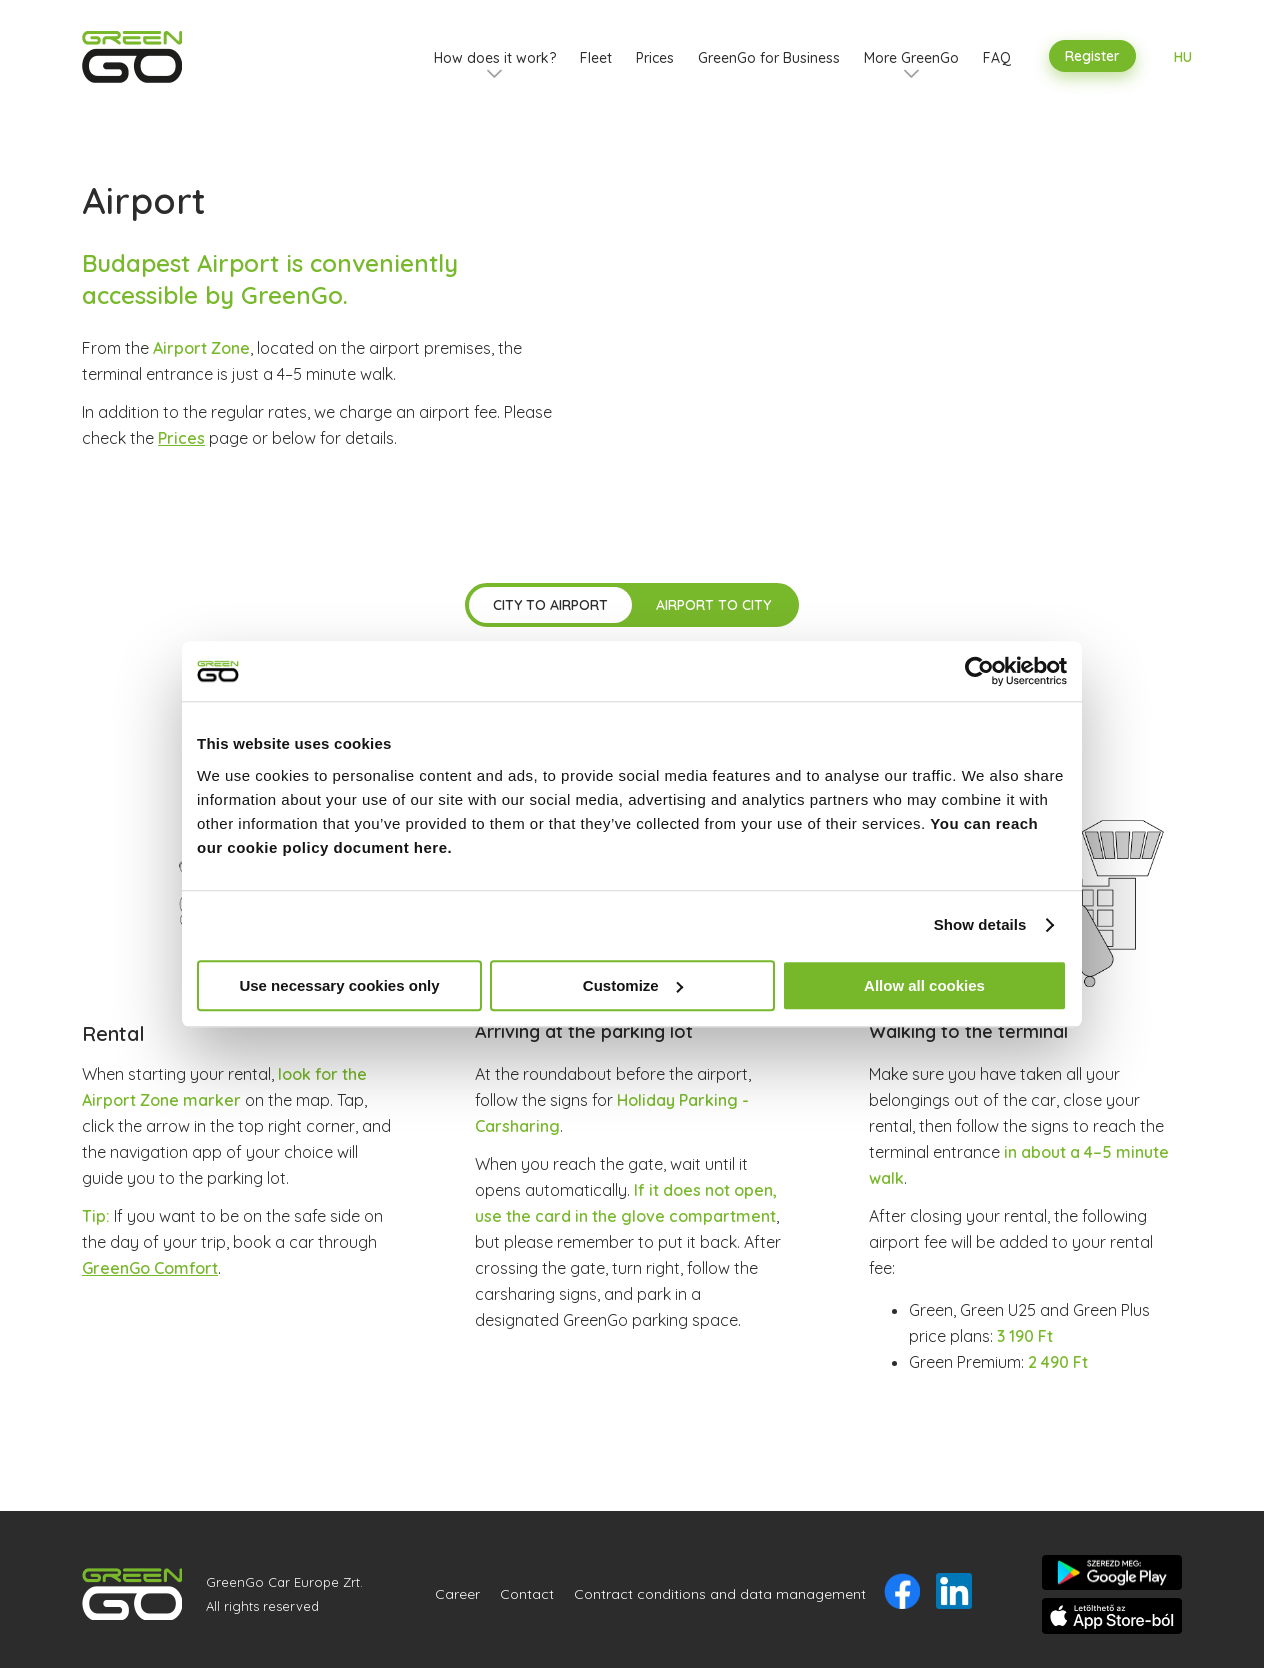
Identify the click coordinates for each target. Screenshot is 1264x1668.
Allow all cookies (924, 985)
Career (457, 1594)
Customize (633, 985)
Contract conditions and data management (720, 1594)
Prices (655, 58)
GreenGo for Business (769, 58)
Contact (527, 1594)
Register (1092, 56)
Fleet (596, 58)
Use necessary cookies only (339, 985)
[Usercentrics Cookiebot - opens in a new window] (979, 671)
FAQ (997, 58)
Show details (980, 924)
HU (1183, 57)
